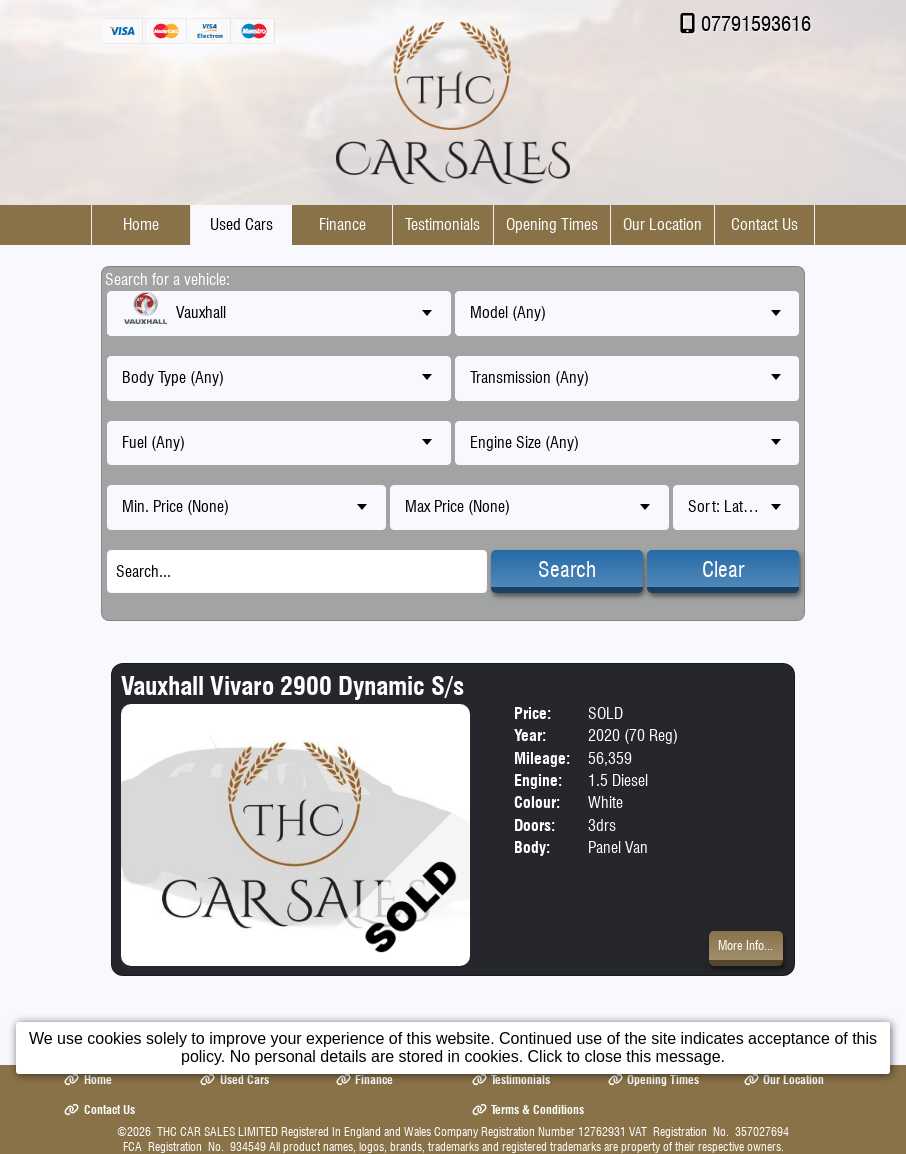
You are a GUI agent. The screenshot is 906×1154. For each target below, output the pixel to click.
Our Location (662, 224)
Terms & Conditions (528, 1109)
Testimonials (442, 224)
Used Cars (241, 224)
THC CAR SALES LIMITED (217, 1131)
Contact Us (764, 224)
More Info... (745, 945)
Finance (342, 224)
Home (141, 224)
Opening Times (552, 224)
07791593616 (756, 23)
